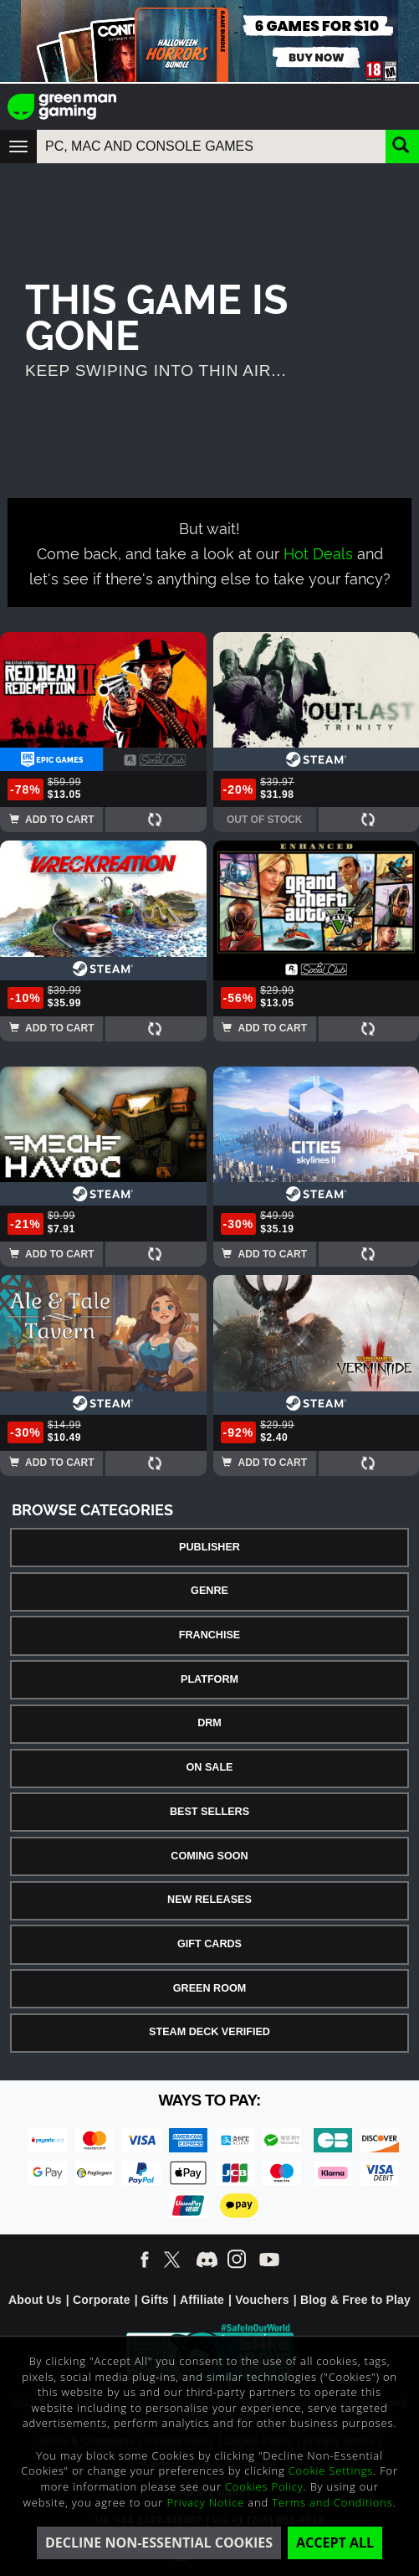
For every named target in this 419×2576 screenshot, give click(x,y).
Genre (209, 1591)
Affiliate (202, 2299)
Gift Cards (209, 1944)
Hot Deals (318, 552)
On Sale (210, 1767)
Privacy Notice (205, 2502)
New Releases (209, 1899)
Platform (209, 1679)
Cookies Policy (264, 2486)
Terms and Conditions (332, 2502)
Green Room (209, 1988)
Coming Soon (209, 1856)
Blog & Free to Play (355, 2299)
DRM (209, 1723)
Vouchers (262, 2299)
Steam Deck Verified (209, 2032)
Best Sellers (209, 1812)
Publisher (209, 1547)
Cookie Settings (331, 2470)
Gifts (155, 2299)
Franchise (209, 1635)
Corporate (101, 2299)
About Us (35, 2299)
